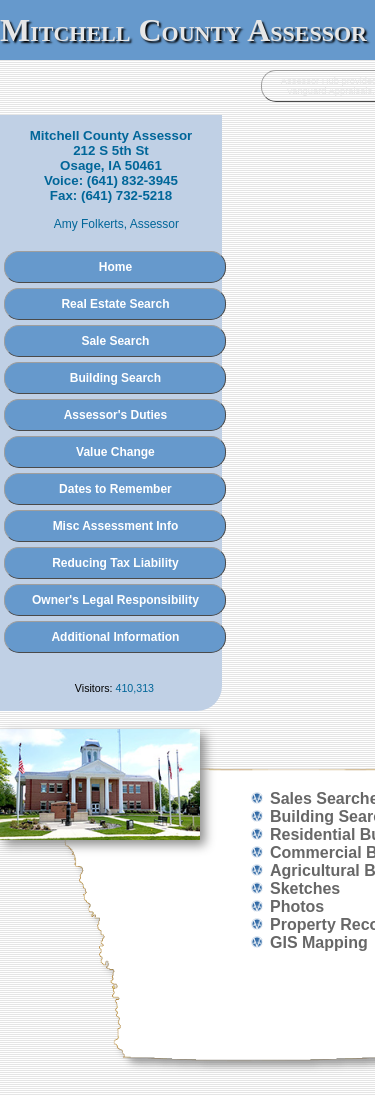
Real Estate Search (115, 304)
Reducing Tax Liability (115, 563)
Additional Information (115, 637)
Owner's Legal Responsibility (115, 600)
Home (115, 267)
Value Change (115, 452)
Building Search (115, 378)
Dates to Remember (115, 489)
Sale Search (115, 341)
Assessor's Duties (116, 415)
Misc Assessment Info (116, 526)
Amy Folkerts (89, 224)
